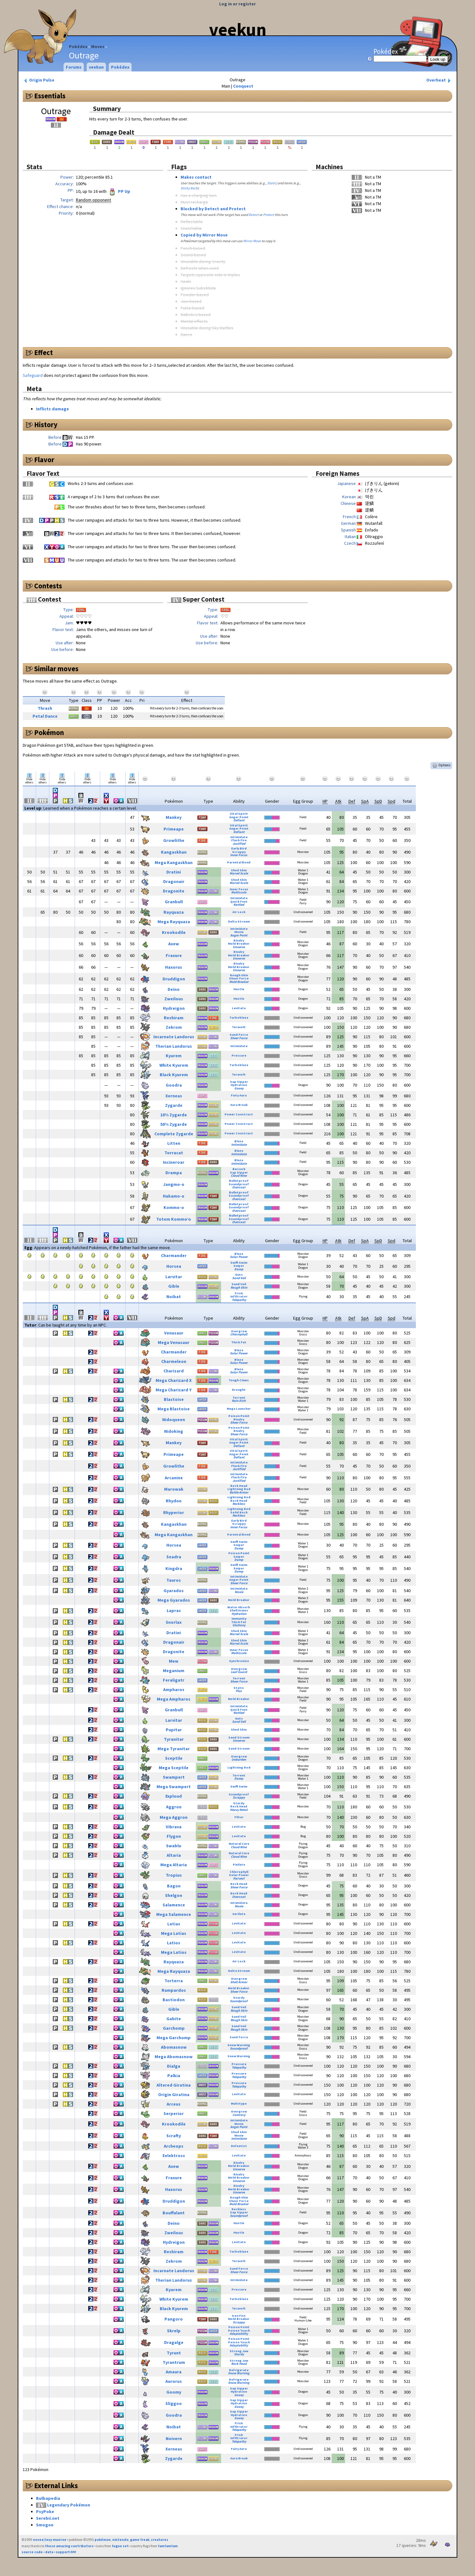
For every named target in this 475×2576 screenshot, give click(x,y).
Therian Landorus (173, 1046)
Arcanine (174, 1478)
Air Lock (238, 912)
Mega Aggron (174, 1817)
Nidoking (173, 1431)
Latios (173, 1943)
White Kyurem (173, 1065)
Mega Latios (174, 1952)
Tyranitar (174, 1739)
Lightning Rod (238, 1489)
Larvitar (173, 1276)
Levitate (239, 1008)
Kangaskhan (174, 852)
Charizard (173, 1371)
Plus (239, 1691)
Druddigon (174, 979)
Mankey (174, 817)
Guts (239, 1275)
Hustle (238, 989)
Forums (74, 67)
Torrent (238, 1397)
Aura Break (239, 1105)
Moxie (239, 932)
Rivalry (238, 940)
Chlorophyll (238, 1334)
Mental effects (194, 321)
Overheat (439, 80)
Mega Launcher (239, 1409)
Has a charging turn (199, 195)
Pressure (238, 1055)
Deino (174, 989)
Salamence (174, 1905)
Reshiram (173, 1018)
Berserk (238, 1169)
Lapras (174, 1610)
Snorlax (174, 1622)
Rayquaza (173, 912)
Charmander (174, 1255)
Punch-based (193, 248)
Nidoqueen (173, 1419)
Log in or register (237, 4)
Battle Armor (239, 1492)
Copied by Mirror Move (204, 235)
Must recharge (194, 202)
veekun (237, 29)
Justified (238, 844)
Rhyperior (173, 1512)
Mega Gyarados (173, 1600)
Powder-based (195, 294)
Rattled (238, 905)
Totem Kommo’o (173, 1219)
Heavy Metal (239, 1810)
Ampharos (173, 1689)
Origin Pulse (38, 80)
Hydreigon (174, 1008)
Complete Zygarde (173, 1134)
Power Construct (239, 1114)
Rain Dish (239, 1401)
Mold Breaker (239, 943)
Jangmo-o (173, 1184)
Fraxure (174, 955)
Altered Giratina (174, 2085)
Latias (173, 1924)
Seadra (173, 1557)
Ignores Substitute (198, 288)
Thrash (45, 708)
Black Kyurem (174, 1074)
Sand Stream (239, 1737)
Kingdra (173, 1568)
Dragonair (173, 881)
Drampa (173, 1172)
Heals (186, 281)
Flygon (174, 1836)
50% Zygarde (173, 1124)
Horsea (173, 1266)
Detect (254, 214)
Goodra (174, 1085)
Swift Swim (238, 1262)
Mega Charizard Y (174, 1390)
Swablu (173, 1846)
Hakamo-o (173, 1196)
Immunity (238, 1618)
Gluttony (238, 1625)
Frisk (239, 1293)
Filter (239, 1817)
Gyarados (173, 1590)
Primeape (173, 829)
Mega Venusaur (173, 1342)
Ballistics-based (196, 314)
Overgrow (239, 1331)
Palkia (173, 2075)
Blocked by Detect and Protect (213, 209)
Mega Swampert (174, 1786)
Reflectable (192, 221)
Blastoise (174, 1399)
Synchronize (239, 1661)
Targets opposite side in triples (210, 275)
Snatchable (191, 228)
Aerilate (238, 1914)
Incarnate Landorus (173, 1037)
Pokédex (78, 46)
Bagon (174, 1886)
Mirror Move (252, 241)
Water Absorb (238, 1607)
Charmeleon (173, 1361)
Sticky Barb (189, 188)
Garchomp (174, 2028)
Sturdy (238, 1803)
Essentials (49, 95)
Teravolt (239, 1027)
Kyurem (174, 1055)
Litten (173, 1143)
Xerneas (173, 1096)
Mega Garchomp (174, 2037)
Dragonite (173, 891)
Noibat (173, 1296)
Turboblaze (238, 1017)
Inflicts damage (52, 409)
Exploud (173, 1796)
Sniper (238, 1266)
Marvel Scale (239, 873)
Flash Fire (239, 840)
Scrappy (239, 852)
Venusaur (173, 1333)
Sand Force (239, 1035)
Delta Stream (239, 921)
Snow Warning (238, 2045)
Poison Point (239, 1416)
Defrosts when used (200, 268)
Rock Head (238, 1486)
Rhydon (174, 1501)
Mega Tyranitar (173, 1748)
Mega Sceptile (173, 1767)
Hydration (239, 1085)
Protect (268, 214)
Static (271, 183)
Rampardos (174, 1990)
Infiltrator (239, 1296)
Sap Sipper (239, 1082)
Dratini (173, 872)
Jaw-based (191, 301)
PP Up (119, 191)
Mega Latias (173, 1933)
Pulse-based (192, 308)
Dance (186, 334)
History (46, 424)
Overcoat (238, 1187)
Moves (97, 46)
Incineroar (173, 1162)
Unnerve (239, 947)
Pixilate (239, 1864)
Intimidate (239, 837)
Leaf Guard (239, 1672)
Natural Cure (239, 1844)
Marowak (173, 1489)
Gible (173, 1286)
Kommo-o (173, 1207)
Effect (43, 352)
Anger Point (239, 817)
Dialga (173, 2066)
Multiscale (238, 892)
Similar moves (56, 668)
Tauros (173, 1580)
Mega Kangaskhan (174, 862)
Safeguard (33, 375)
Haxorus (173, 967)
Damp (238, 1269)
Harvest (238, 1878)
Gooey (239, 1088)
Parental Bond (238, 862)
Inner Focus (238, 855)
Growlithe (173, 840)
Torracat (173, 1153)
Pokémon (49, 732)
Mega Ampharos (173, 1699)
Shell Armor (239, 1610)
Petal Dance (45, 716)
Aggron (174, 1807)
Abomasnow (174, 2047)
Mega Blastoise (173, 1409)
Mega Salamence (173, 1914)
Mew (173, 1661)
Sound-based (193, 255)
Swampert (174, 1777)
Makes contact (196, 177)
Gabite (173, 2018)
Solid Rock (239, 1512)
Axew (173, 944)
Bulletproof (239, 1181)
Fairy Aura (239, 1095)
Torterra (173, 1981)
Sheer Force (239, 978)
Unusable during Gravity (203, 261)
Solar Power (239, 1257)
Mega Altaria (173, 1865)
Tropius (174, 1875)
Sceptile (173, 1758)
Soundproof (239, 1184)
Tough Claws (239, 1380)
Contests (48, 585)
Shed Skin (239, 870)
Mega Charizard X (174, 1380)
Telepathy (239, 1300)
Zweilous (173, 999)
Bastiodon (174, 2000)
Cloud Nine (239, 1176)
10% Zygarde (173, 1115)
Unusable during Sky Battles (207, 328)
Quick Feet (239, 901)
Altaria (174, 1855)
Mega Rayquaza (173, 921)
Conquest (243, 86)
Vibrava (174, 1827)
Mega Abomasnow (174, 2056)
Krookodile (174, 932)
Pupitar (174, 1730)
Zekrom (174, 1027)
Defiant (238, 820)
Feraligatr (173, 1680)
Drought (239, 1390)
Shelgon (173, 1895)
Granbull (174, 902)
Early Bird (239, 848)
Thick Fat (238, 1342)
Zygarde (173, 1105)
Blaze (238, 1141)
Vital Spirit (239, 814)
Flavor (44, 459)
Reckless (238, 1504)
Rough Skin (239, 975)
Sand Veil (239, 1278)
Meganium (173, 1670)
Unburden (238, 1759)
